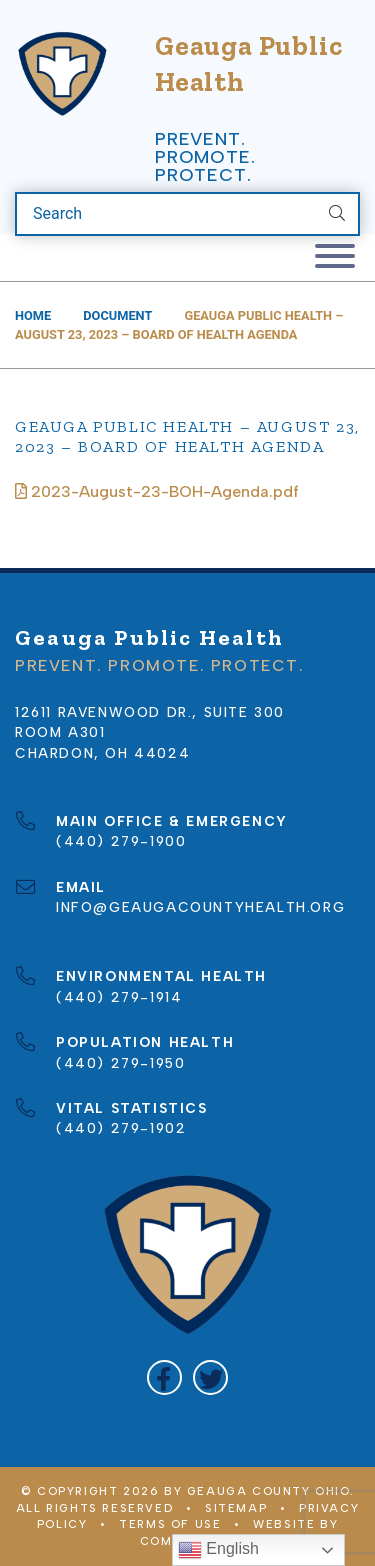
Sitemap (236, 1508)
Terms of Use (170, 1524)
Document (117, 315)
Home (33, 315)
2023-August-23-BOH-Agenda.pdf (157, 491)
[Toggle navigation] (335, 257)
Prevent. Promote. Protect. (205, 157)
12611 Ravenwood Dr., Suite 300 (150, 712)
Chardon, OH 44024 (102, 753)
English (218, 1550)
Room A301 (60, 732)
